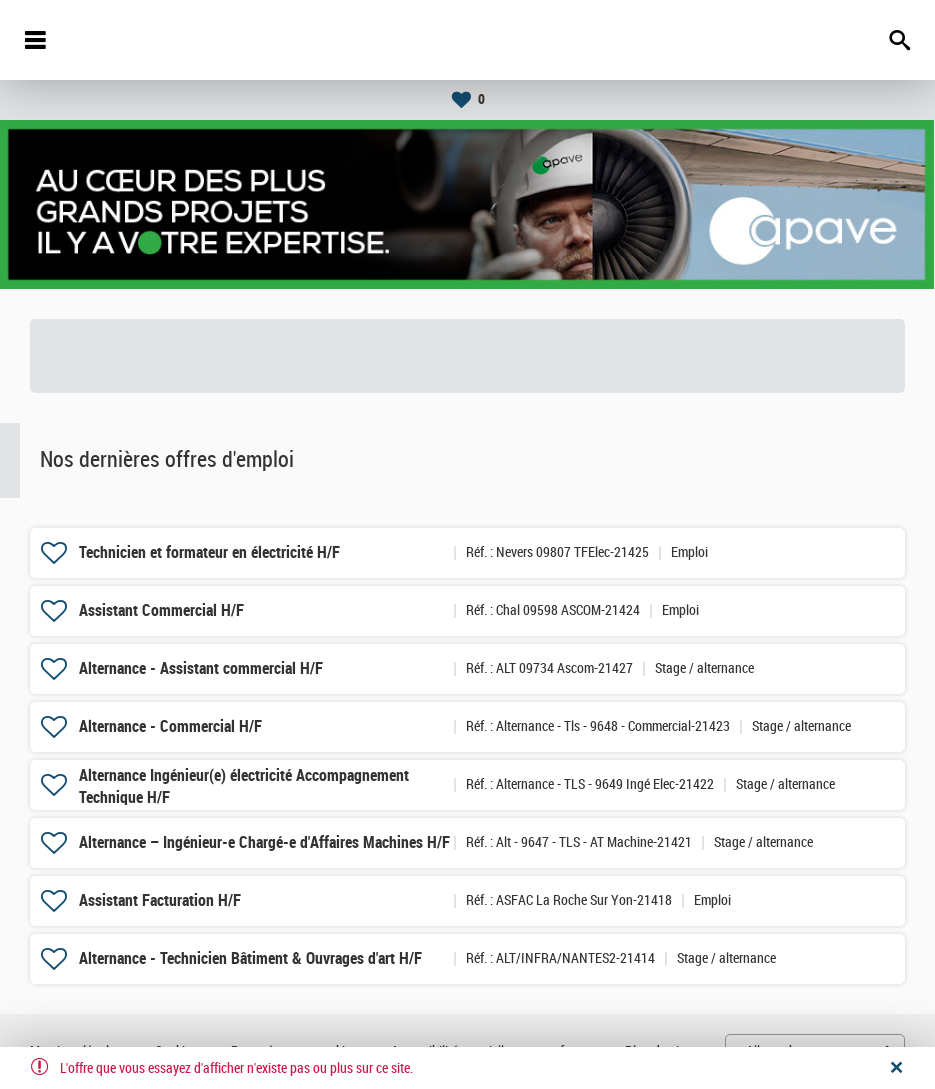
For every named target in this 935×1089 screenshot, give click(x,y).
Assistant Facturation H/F (160, 900)
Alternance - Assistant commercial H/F (201, 668)
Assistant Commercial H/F (161, 610)
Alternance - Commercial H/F (170, 726)
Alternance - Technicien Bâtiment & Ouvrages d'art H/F (250, 958)
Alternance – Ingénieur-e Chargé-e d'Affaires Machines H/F (264, 842)
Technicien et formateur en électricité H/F (209, 552)
